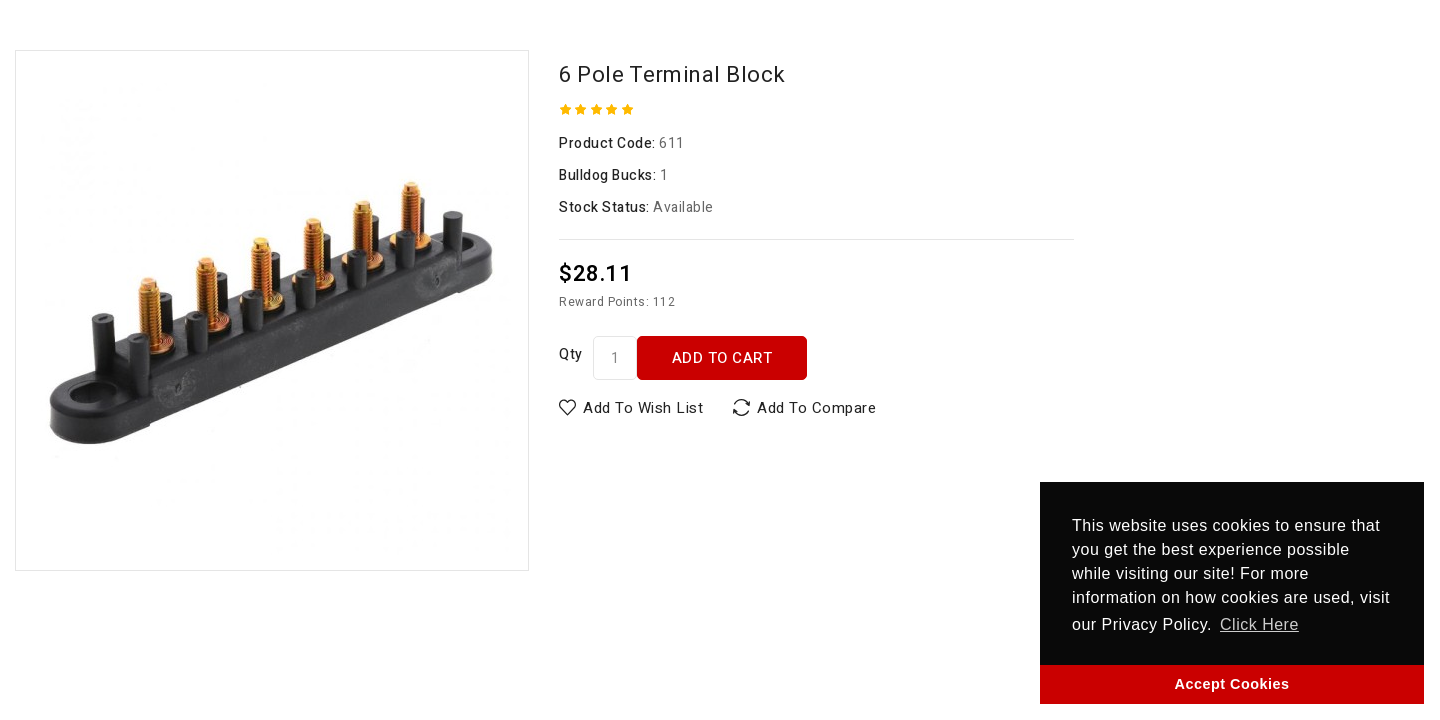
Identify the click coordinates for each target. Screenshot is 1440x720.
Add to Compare (816, 408)
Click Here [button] (1259, 624)
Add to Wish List (643, 408)
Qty (571, 354)
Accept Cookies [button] (1232, 684)
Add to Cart (722, 358)
